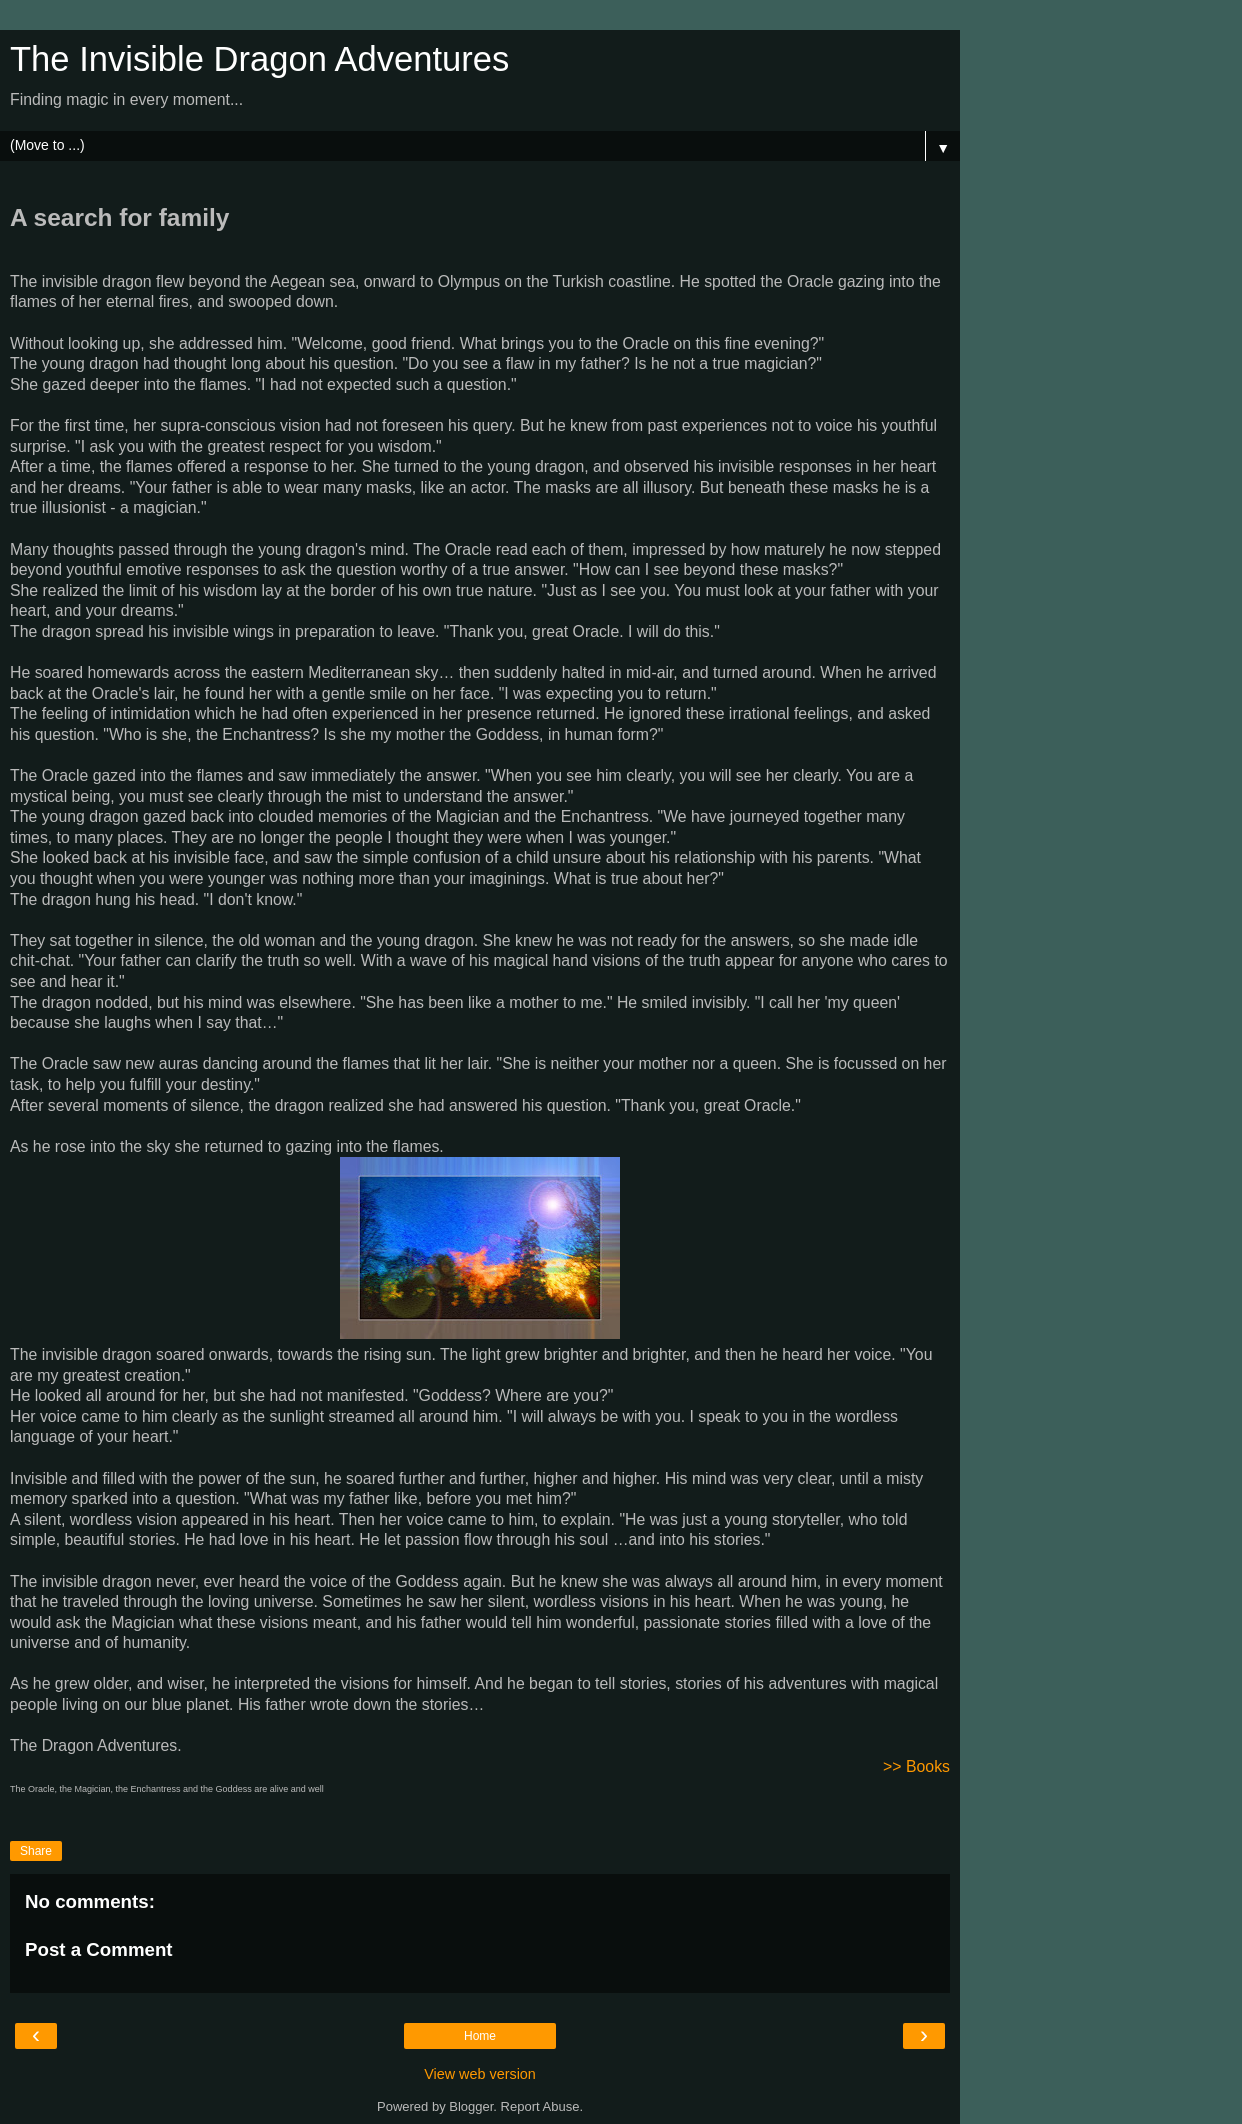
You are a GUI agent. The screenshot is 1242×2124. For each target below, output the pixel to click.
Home (480, 2036)
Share (36, 1851)
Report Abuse (540, 2106)
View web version (480, 2074)
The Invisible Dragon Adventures (259, 59)
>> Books (916, 1766)
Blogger (471, 2106)
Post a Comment (99, 1949)
